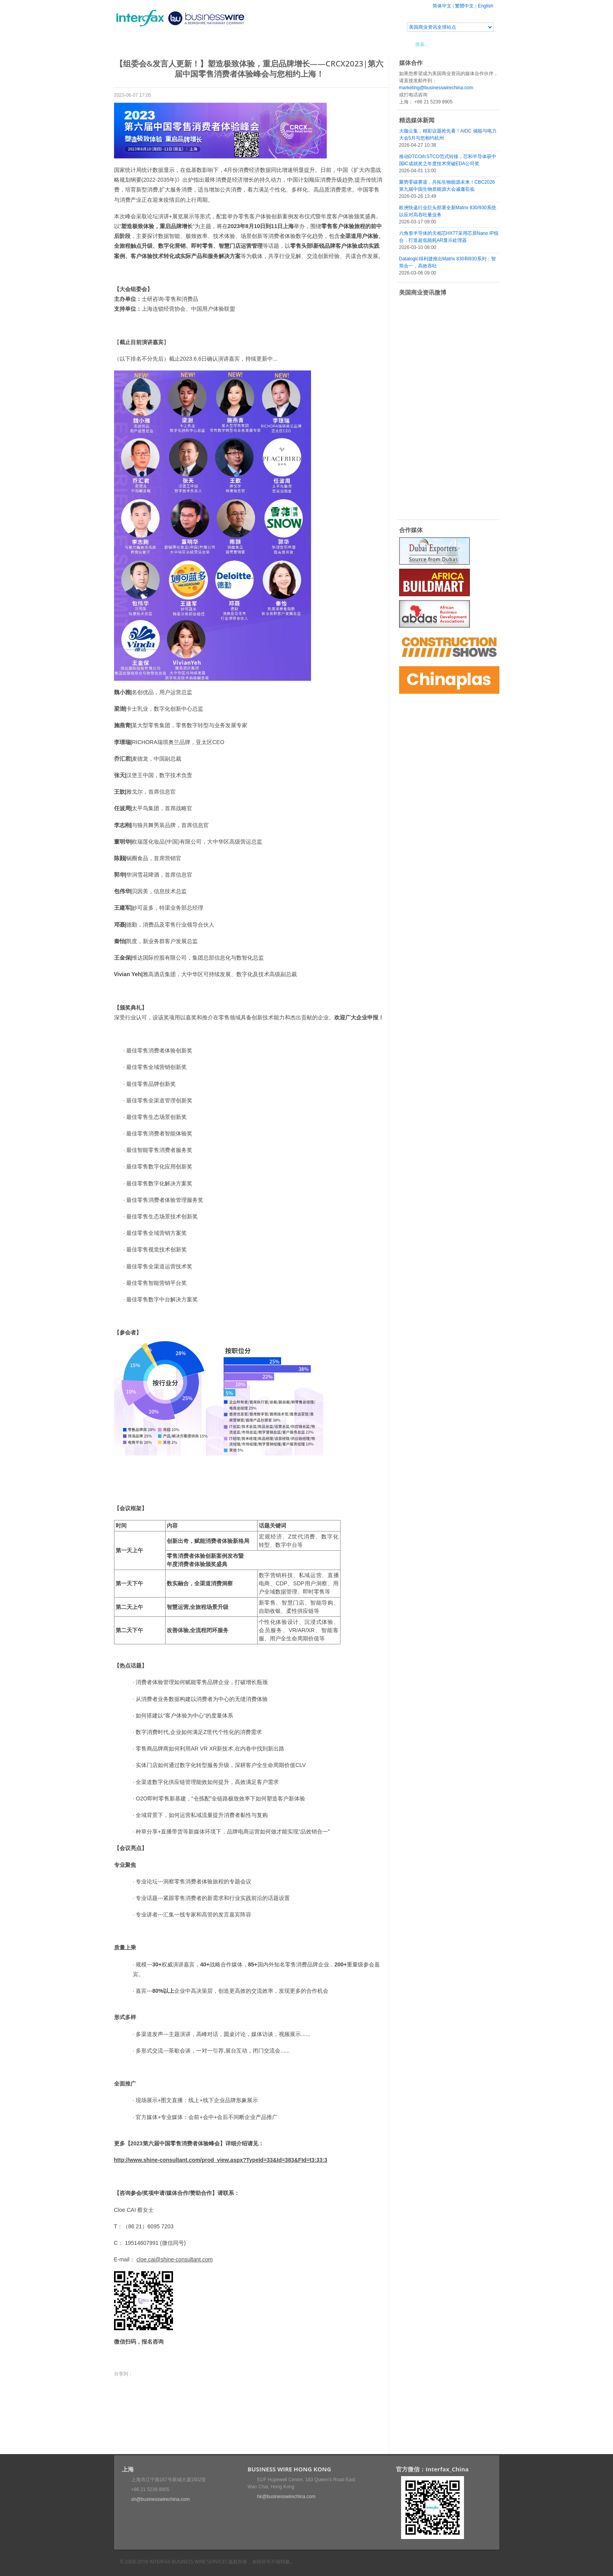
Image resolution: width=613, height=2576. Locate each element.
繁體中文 (464, 6)
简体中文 (442, 6)
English (485, 6)
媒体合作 (226, 44)
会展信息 (194, 44)
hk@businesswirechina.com (286, 2496)
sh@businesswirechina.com (160, 2499)
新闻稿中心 (159, 44)
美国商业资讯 (263, 44)
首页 (129, 44)
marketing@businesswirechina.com (436, 87)
